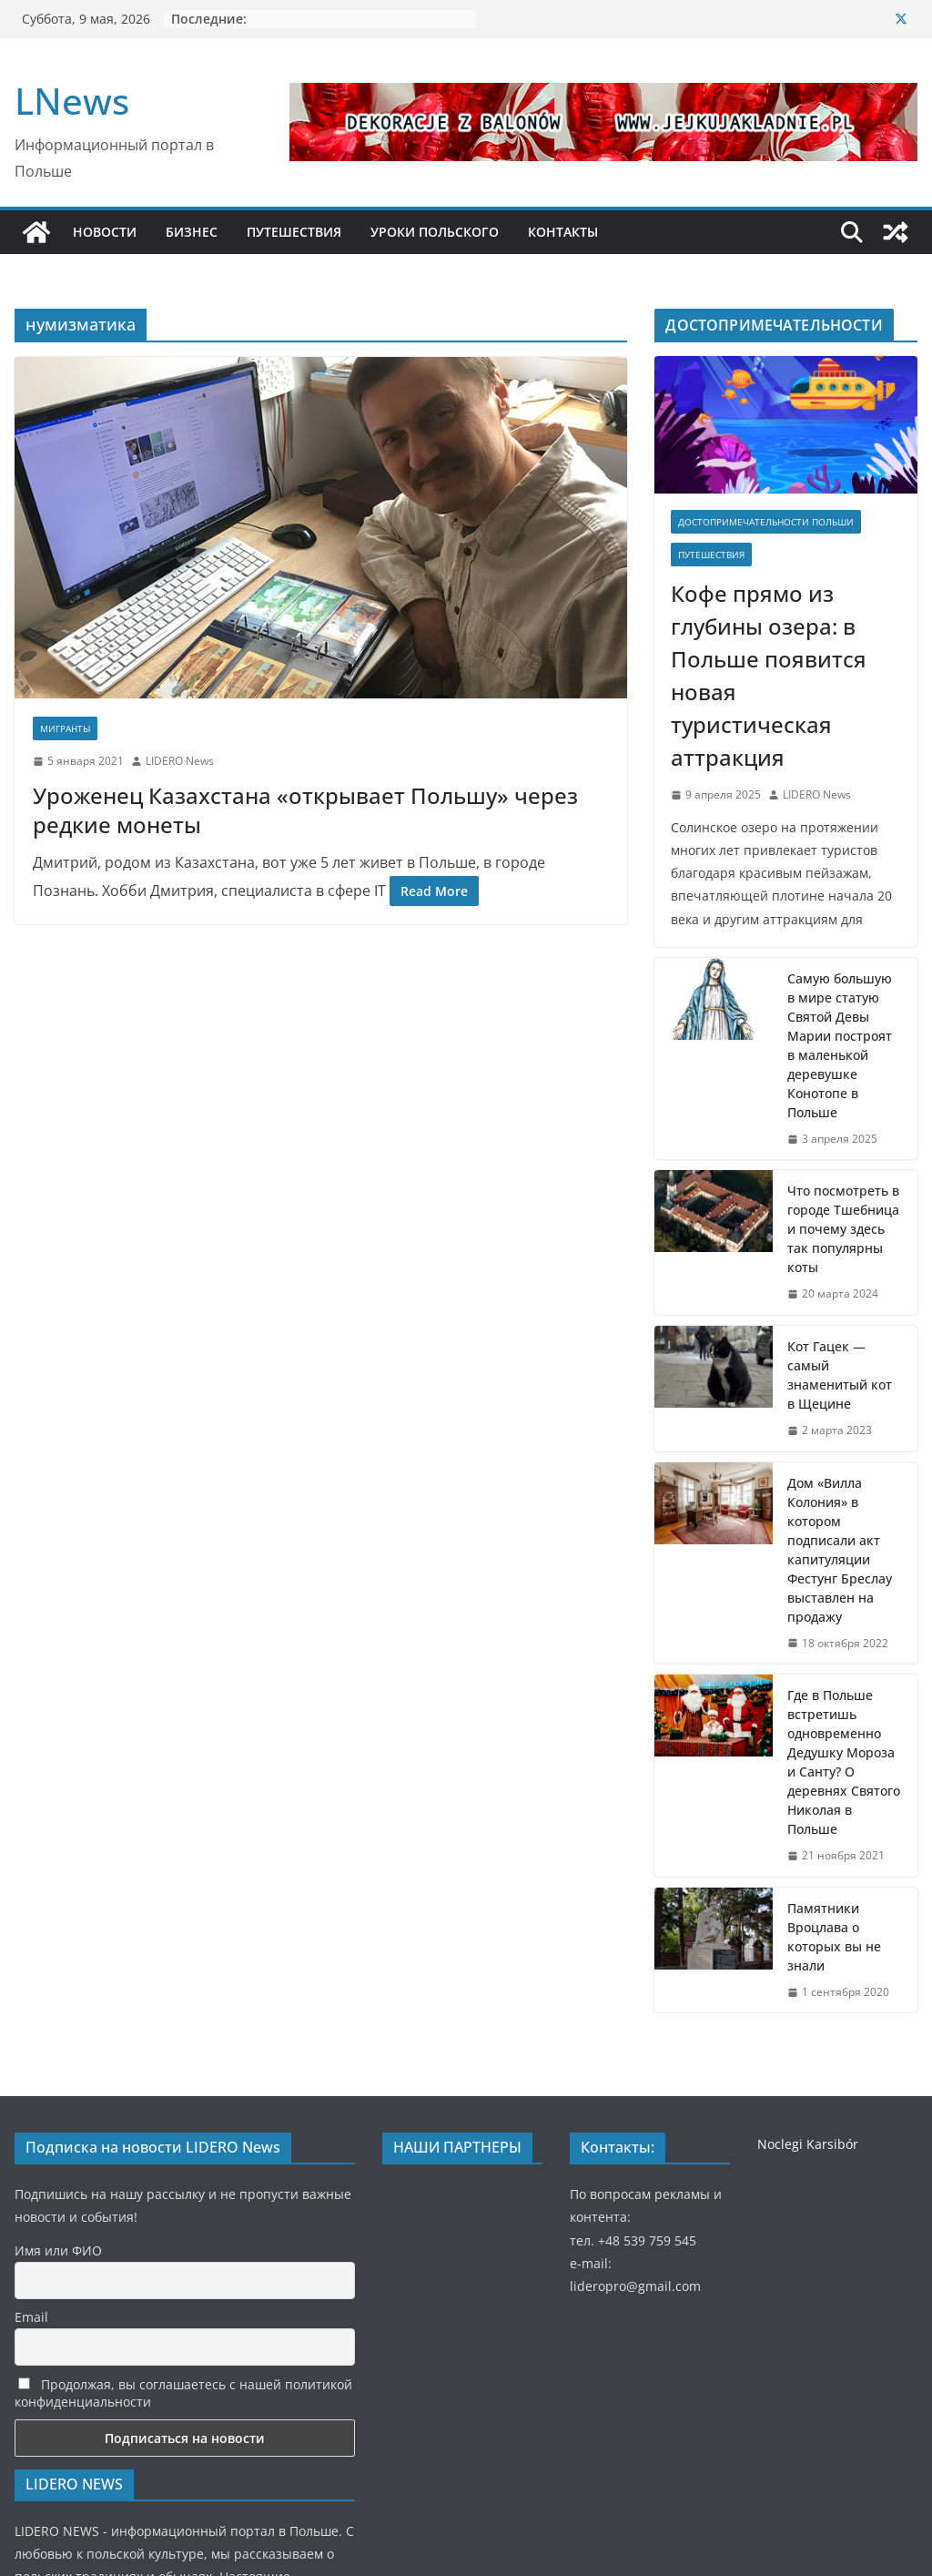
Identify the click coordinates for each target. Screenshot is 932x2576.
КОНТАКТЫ (563, 231)
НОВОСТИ (105, 231)
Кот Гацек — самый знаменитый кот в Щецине (839, 1375)
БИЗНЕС (192, 231)
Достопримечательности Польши (766, 521)
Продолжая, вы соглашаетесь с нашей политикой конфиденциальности (183, 2393)
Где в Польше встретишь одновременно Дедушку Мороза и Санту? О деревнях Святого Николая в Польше (843, 1762)
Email (31, 2317)
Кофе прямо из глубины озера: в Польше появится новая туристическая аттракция (768, 675)
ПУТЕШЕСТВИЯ (294, 231)
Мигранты (65, 728)
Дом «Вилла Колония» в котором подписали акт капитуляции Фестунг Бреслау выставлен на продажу (839, 1549)
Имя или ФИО (58, 2250)
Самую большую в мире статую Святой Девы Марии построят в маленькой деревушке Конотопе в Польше (839, 1045)
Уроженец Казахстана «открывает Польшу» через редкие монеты (305, 809)
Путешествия (711, 554)
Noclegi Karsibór (807, 2144)
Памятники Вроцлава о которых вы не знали (834, 1936)
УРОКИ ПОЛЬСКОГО (434, 231)
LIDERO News (180, 761)
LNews (72, 101)
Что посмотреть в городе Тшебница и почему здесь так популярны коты (843, 1229)
